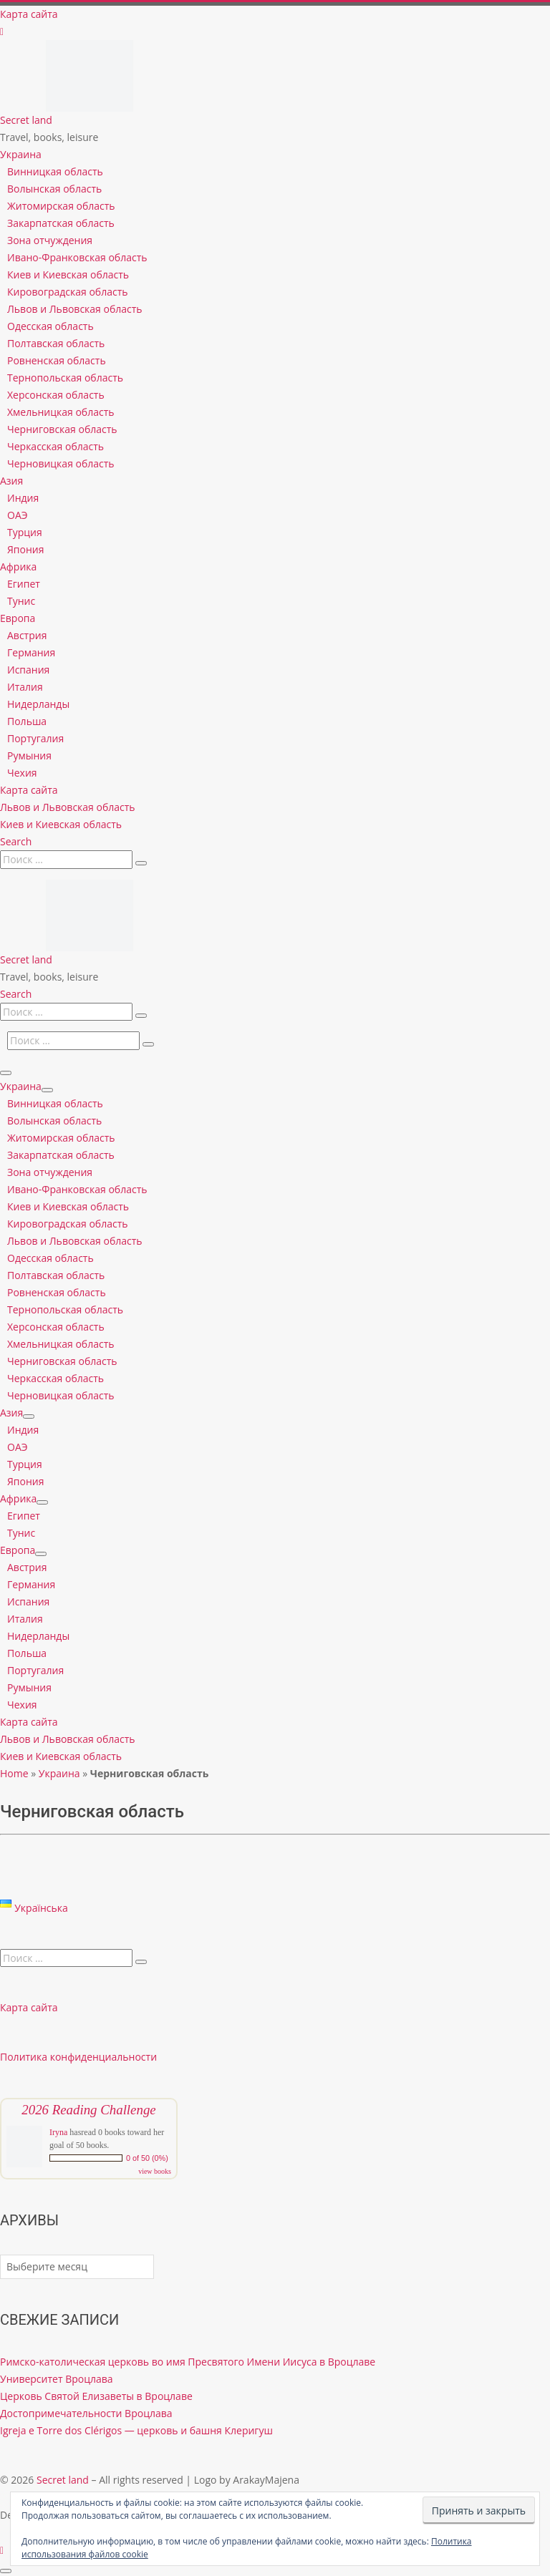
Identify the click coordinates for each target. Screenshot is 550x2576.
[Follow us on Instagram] (2, 31)
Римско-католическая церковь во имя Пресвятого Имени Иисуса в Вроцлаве (187, 2361)
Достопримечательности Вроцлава (86, 2413)
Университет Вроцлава (56, 2379)
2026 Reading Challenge (88, 2109)
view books (154, 2171)
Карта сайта (29, 2007)
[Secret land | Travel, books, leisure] (89, 48)
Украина (59, 1773)
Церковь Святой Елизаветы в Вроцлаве (96, 2396)
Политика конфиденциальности (78, 2057)
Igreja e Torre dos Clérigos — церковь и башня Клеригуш (136, 2430)
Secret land (63, 2480)
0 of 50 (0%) (147, 2158)
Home (14, 1773)
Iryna (58, 2132)
